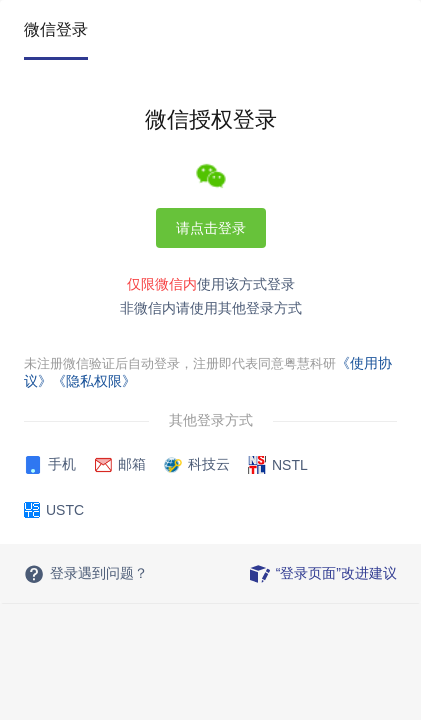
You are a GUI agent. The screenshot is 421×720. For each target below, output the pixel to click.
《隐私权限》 (94, 381)
